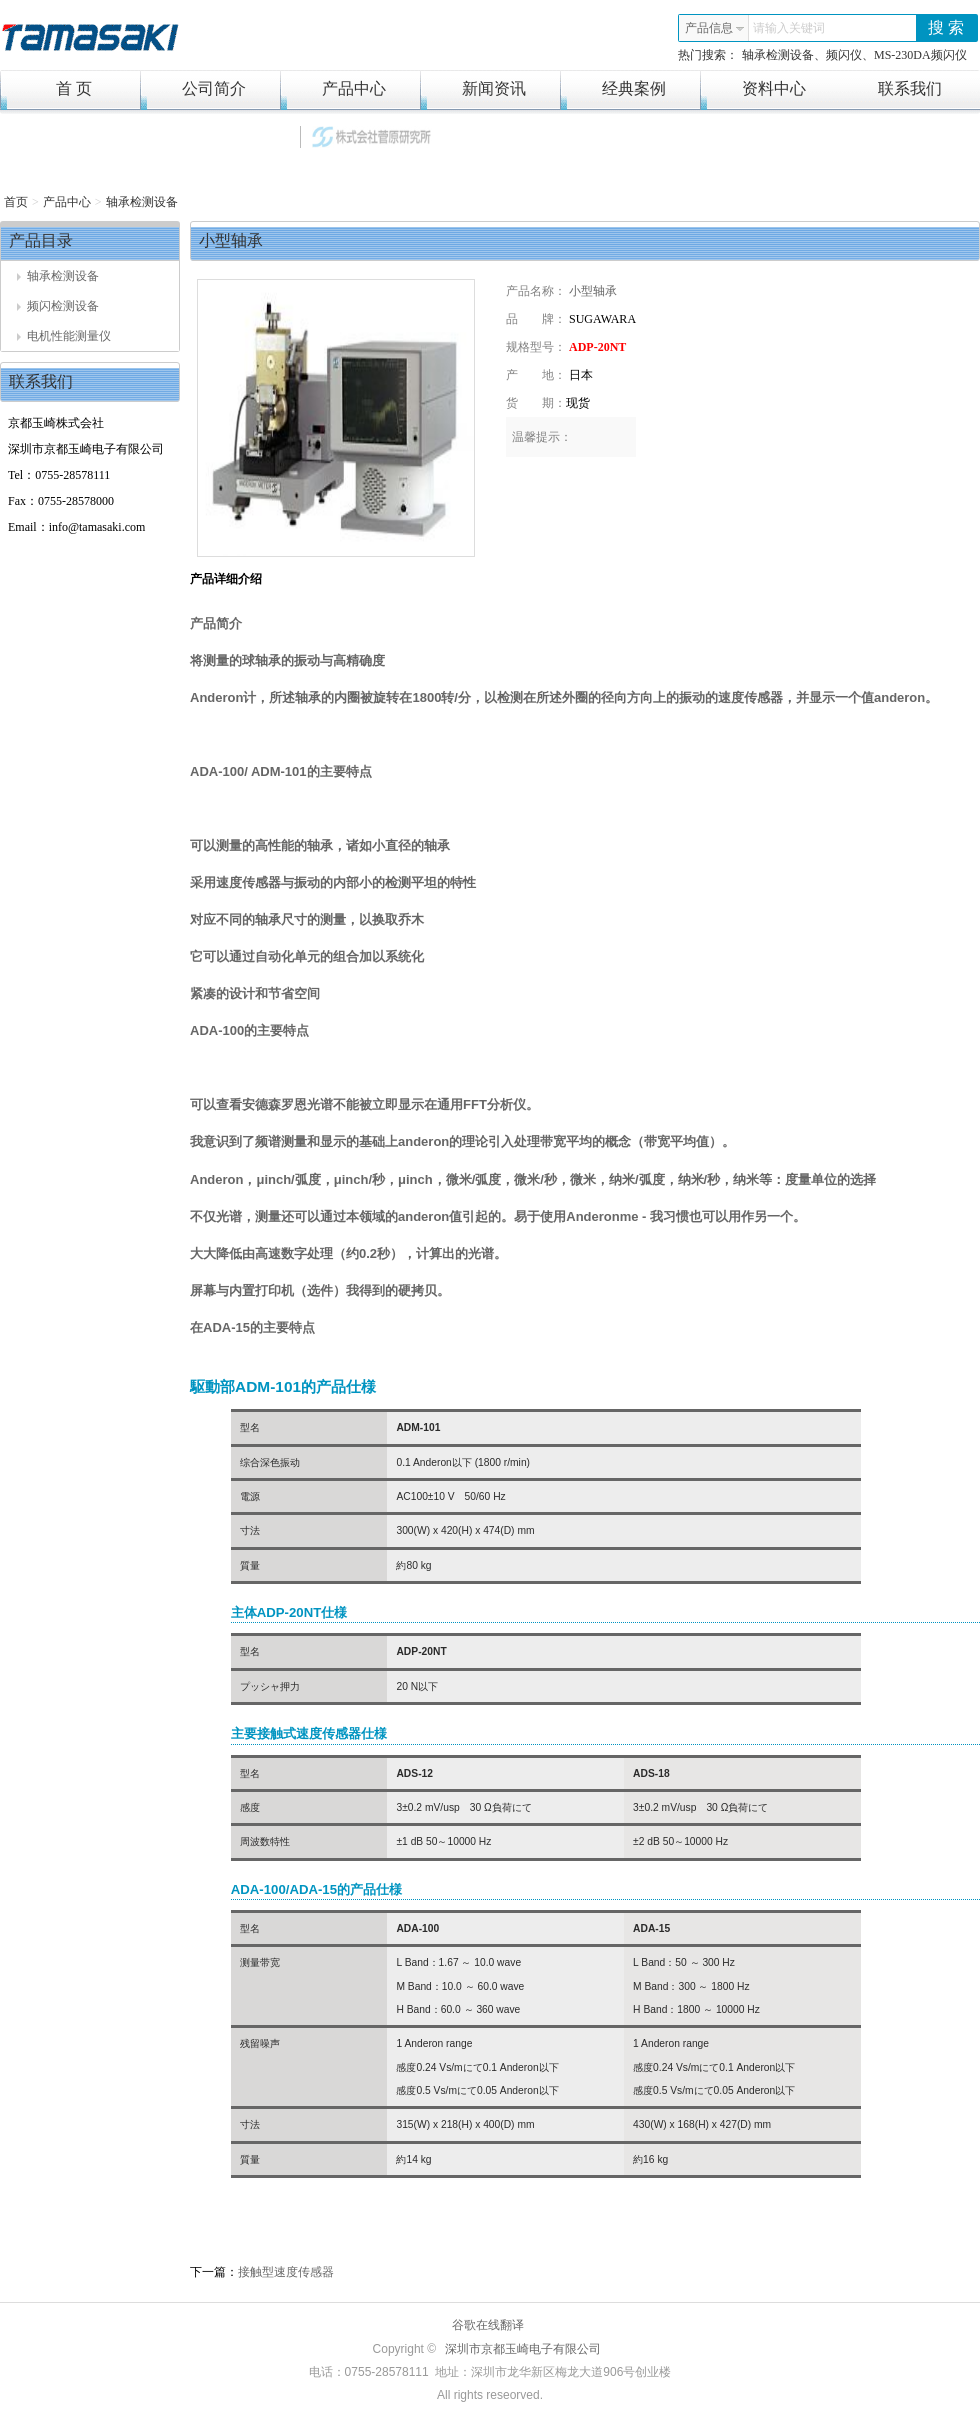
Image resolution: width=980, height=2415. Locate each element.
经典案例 (613, 89)
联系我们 (910, 88)
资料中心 (753, 89)
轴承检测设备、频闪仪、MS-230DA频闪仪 (854, 55)
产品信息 (715, 28)
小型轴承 (593, 291)
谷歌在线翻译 (488, 2325)
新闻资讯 (473, 89)
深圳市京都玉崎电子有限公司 (523, 2349)
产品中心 (333, 89)
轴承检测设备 (142, 202)
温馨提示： (542, 437)
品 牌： (536, 319)
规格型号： (536, 347)
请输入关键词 (789, 28)
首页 (16, 202)
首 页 (46, 89)
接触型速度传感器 (286, 2272)
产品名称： (536, 291)
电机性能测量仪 (64, 336)
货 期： (536, 403)
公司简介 (193, 89)
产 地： (536, 375)
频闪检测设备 (58, 306)
